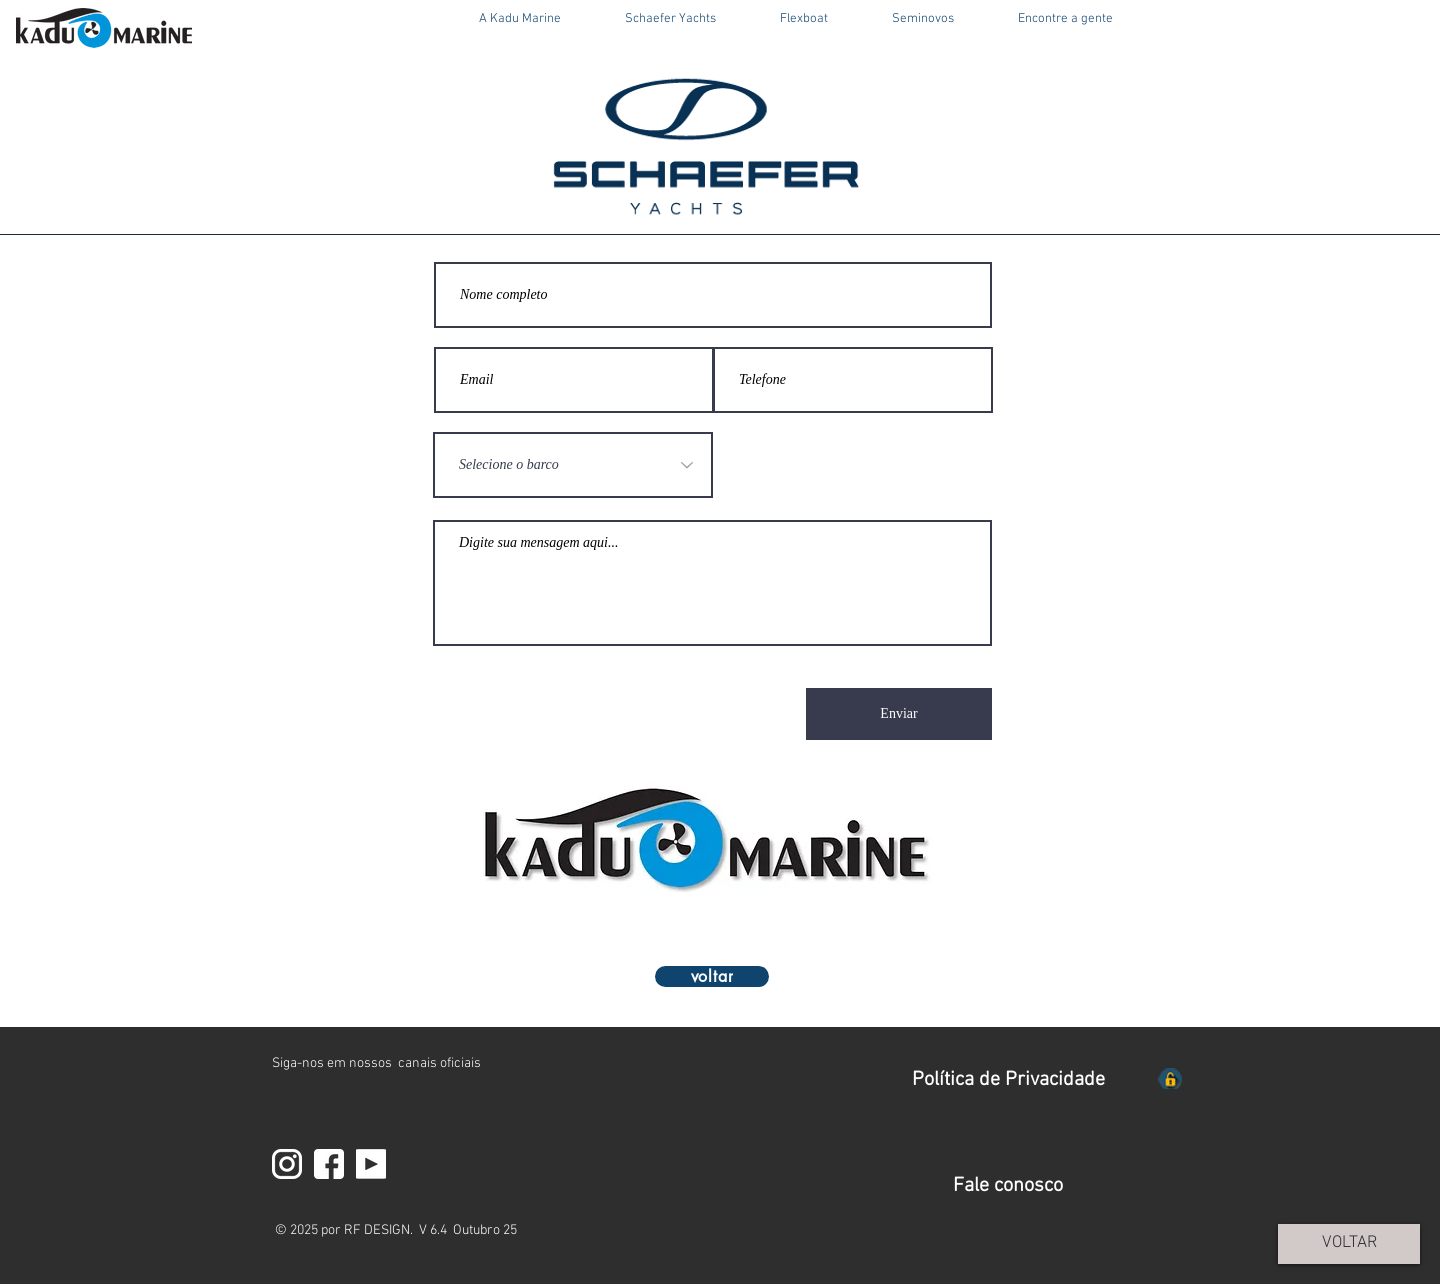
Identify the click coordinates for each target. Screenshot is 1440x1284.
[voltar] (712, 976)
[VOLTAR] (1349, 1244)
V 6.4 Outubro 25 (468, 1230)
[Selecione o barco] (573, 465)
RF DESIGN (377, 1230)
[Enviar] (899, 714)
